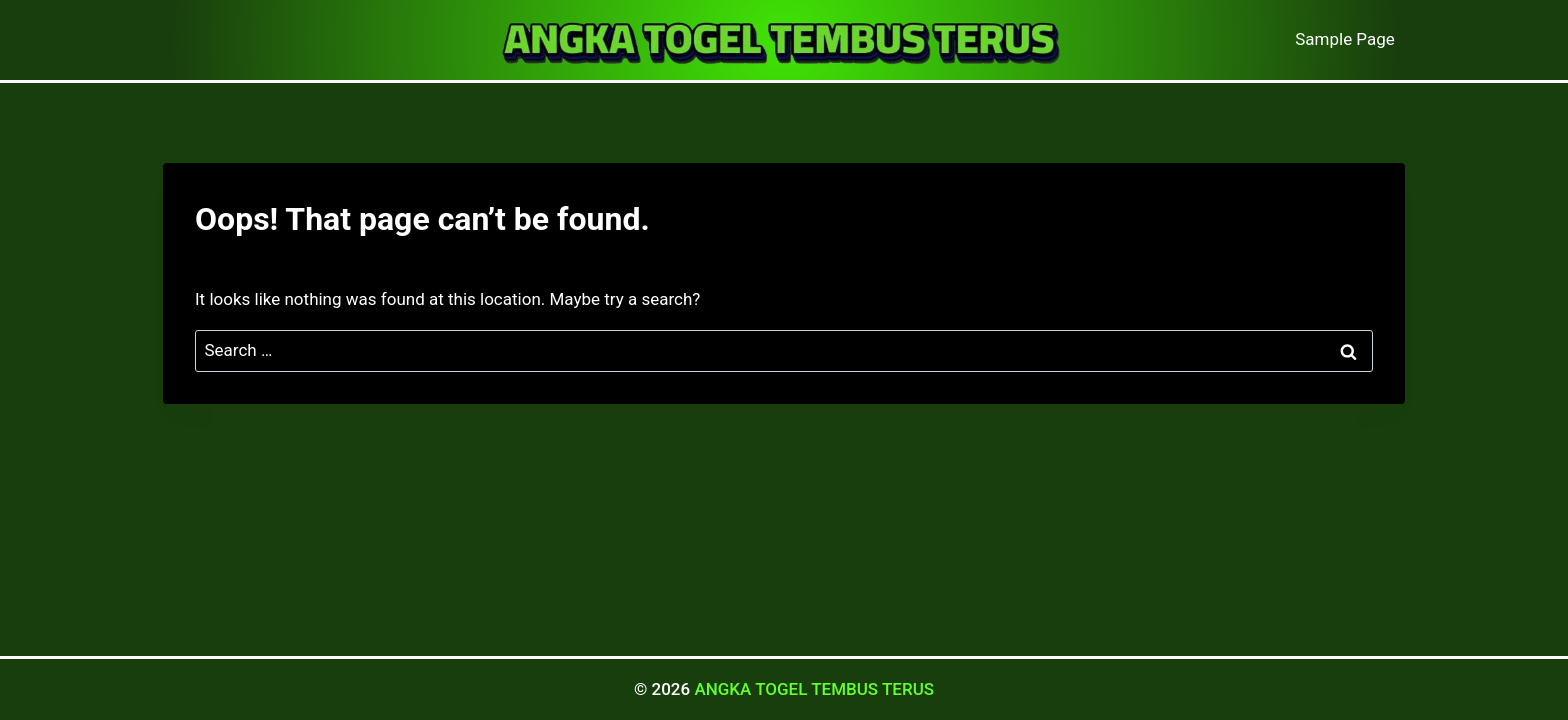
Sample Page (1345, 39)
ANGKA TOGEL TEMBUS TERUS (814, 689)
